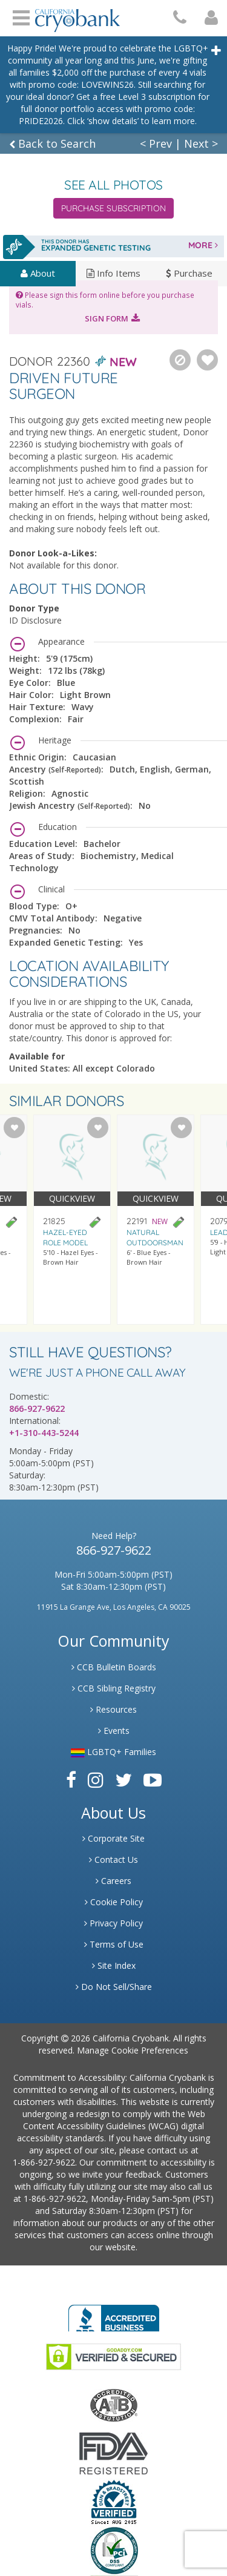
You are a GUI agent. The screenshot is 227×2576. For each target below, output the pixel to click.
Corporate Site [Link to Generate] (113, 1838)
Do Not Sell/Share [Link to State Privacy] (114, 1986)
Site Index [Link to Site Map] (114, 1965)
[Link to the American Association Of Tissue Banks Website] (113, 2404)
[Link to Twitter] (123, 1779)
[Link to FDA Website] (113, 2452)
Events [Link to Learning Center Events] (114, 1730)
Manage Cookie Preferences (132, 2050)
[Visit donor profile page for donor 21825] (72, 1220)
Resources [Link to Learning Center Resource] (113, 1709)
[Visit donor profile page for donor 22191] (155, 1220)
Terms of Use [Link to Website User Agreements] (113, 1944)
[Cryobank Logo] (77, 16)
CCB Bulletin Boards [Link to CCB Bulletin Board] (113, 1667)
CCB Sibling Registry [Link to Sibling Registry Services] (114, 1688)
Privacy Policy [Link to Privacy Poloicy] (113, 1923)
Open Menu (21, 16)
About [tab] (38, 273)
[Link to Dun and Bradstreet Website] (114, 2500)
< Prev (156, 143)
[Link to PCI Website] (114, 2550)
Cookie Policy (114, 1902)
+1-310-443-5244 (44, 1432)
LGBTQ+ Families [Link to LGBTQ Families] (113, 1751)
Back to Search (52, 143)
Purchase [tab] (189, 273)
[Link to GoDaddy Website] (113, 2355)
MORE (203, 245)
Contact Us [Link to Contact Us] (113, 1859)
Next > (201, 143)
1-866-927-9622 (44, 2162)
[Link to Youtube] (152, 1779)
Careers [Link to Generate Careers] (113, 1880)
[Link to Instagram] (96, 1779)
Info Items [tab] (113, 273)
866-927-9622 (37, 1408)
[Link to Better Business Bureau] (113, 2314)
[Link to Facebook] (71, 1779)
